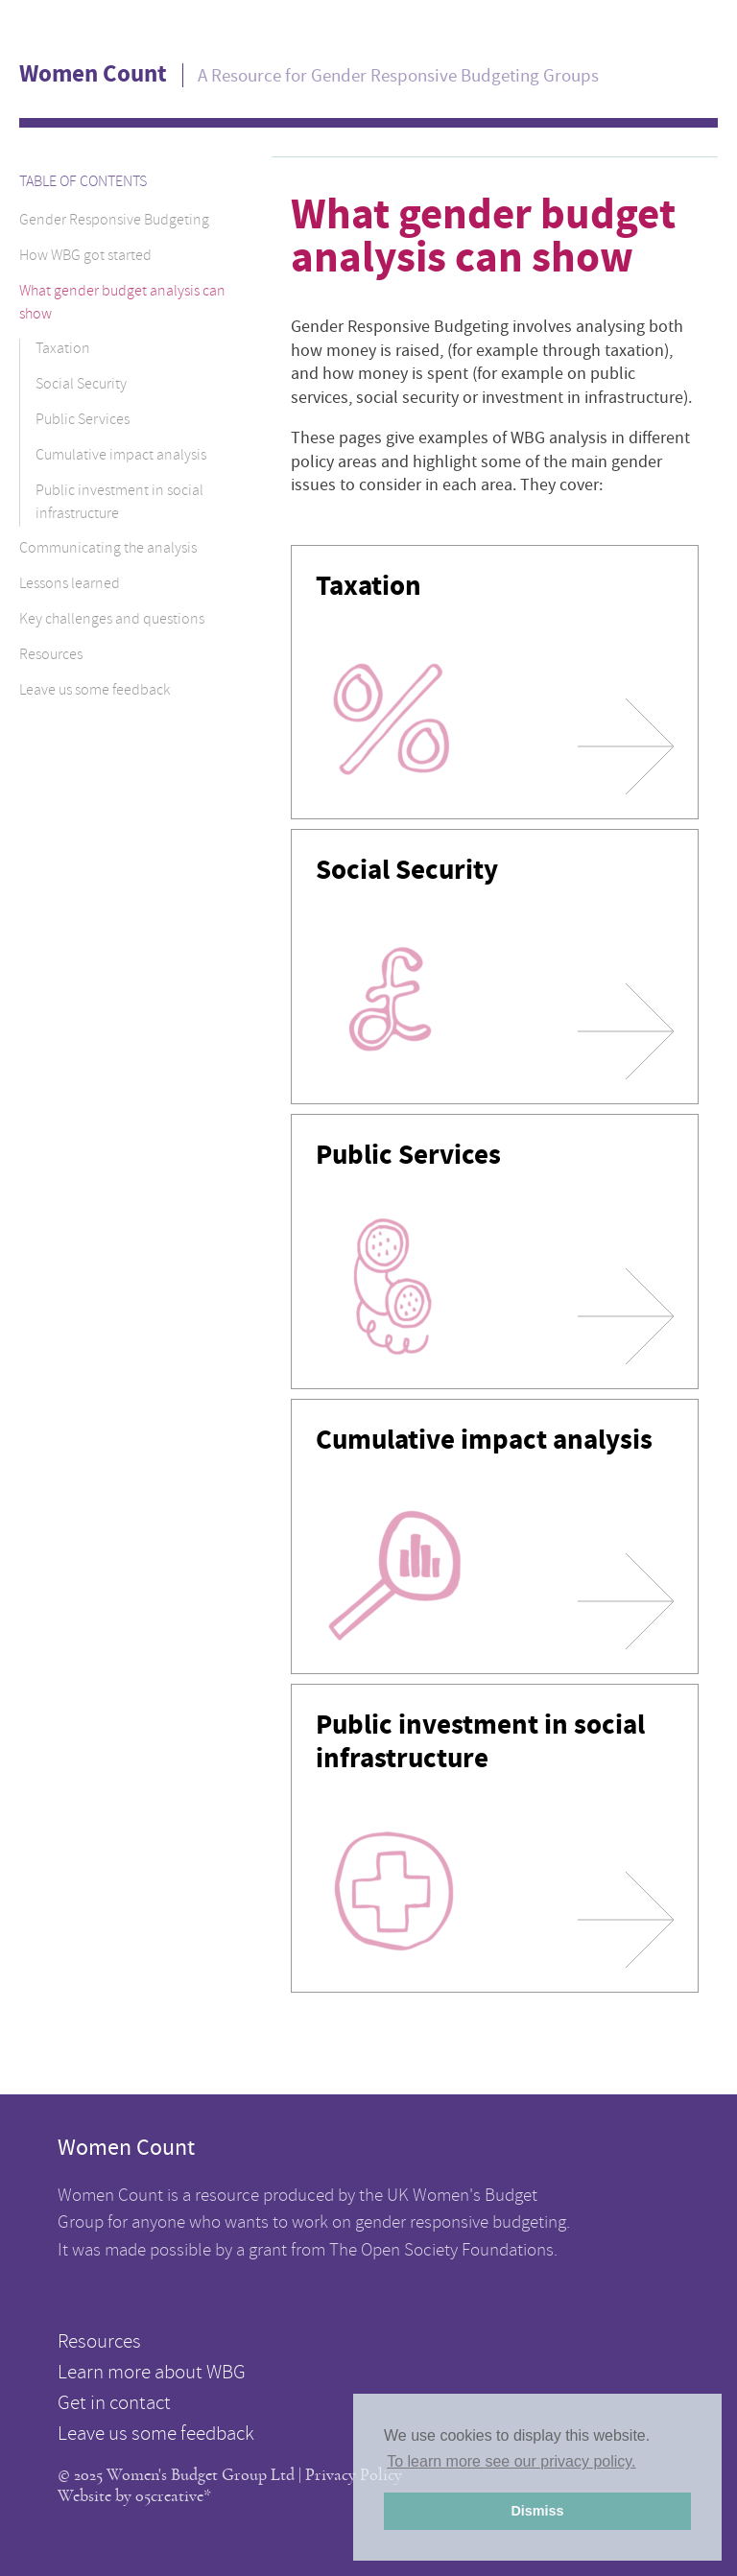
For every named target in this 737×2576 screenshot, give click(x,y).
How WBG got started (85, 257)
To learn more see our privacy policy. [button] (511, 2461)
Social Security (81, 385)
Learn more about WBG (152, 2374)
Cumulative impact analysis (121, 456)
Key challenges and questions (111, 620)
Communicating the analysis (108, 549)
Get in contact (114, 2405)
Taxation (63, 350)
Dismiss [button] (537, 2510)
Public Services (83, 421)
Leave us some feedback (94, 691)
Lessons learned (69, 585)
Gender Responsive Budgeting (114, 221)
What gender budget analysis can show (122, 304)
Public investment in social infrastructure (119, 504)
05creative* (173, 2496)
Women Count (93, 73)
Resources (51, 656)
